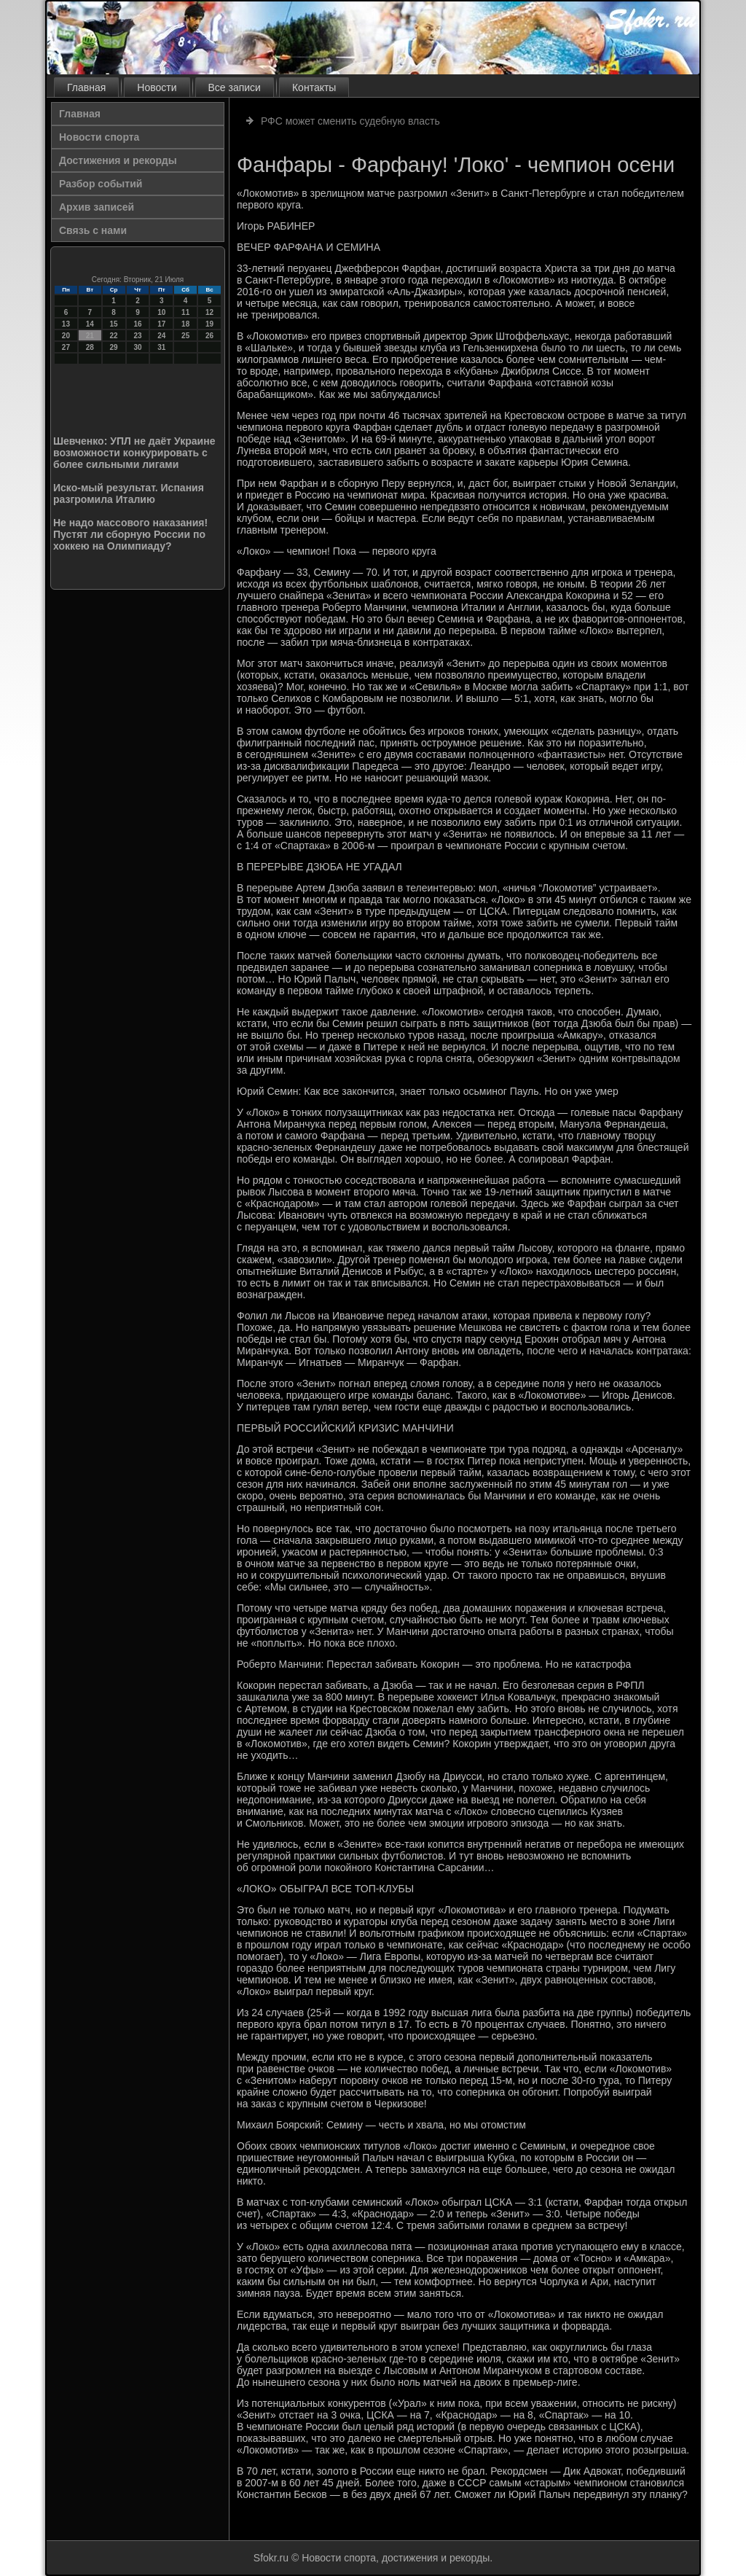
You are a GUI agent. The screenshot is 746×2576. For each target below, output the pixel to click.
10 (161, 312)
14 (90, 324)
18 (185, 324)
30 (137, 347)
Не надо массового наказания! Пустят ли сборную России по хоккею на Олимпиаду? (130, 534)
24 (161, 336)
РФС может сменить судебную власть (350, 121)
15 (114, 324)
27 (66, 347)
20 (66, 336)
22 (114, 336)
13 (66, 324)
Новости (156, 87)
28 (90, 347)
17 (161, 324)
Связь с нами (93, 230)
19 (209, 324)
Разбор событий (100, 184)
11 (185, 312)
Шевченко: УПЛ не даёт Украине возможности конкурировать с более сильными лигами (134, 452)
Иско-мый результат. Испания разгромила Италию (128, 493)
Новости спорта (99, 137)
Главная (86, 87)
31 (161, 347)
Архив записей (96, 207)
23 (137, 336)
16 (137, 324)
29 (114, 347)
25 (185, 336)
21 (90, 336)
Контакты (314, 87)
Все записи (234, 87)
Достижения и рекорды (118, 160)
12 (209, 312)
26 (209, 336)
